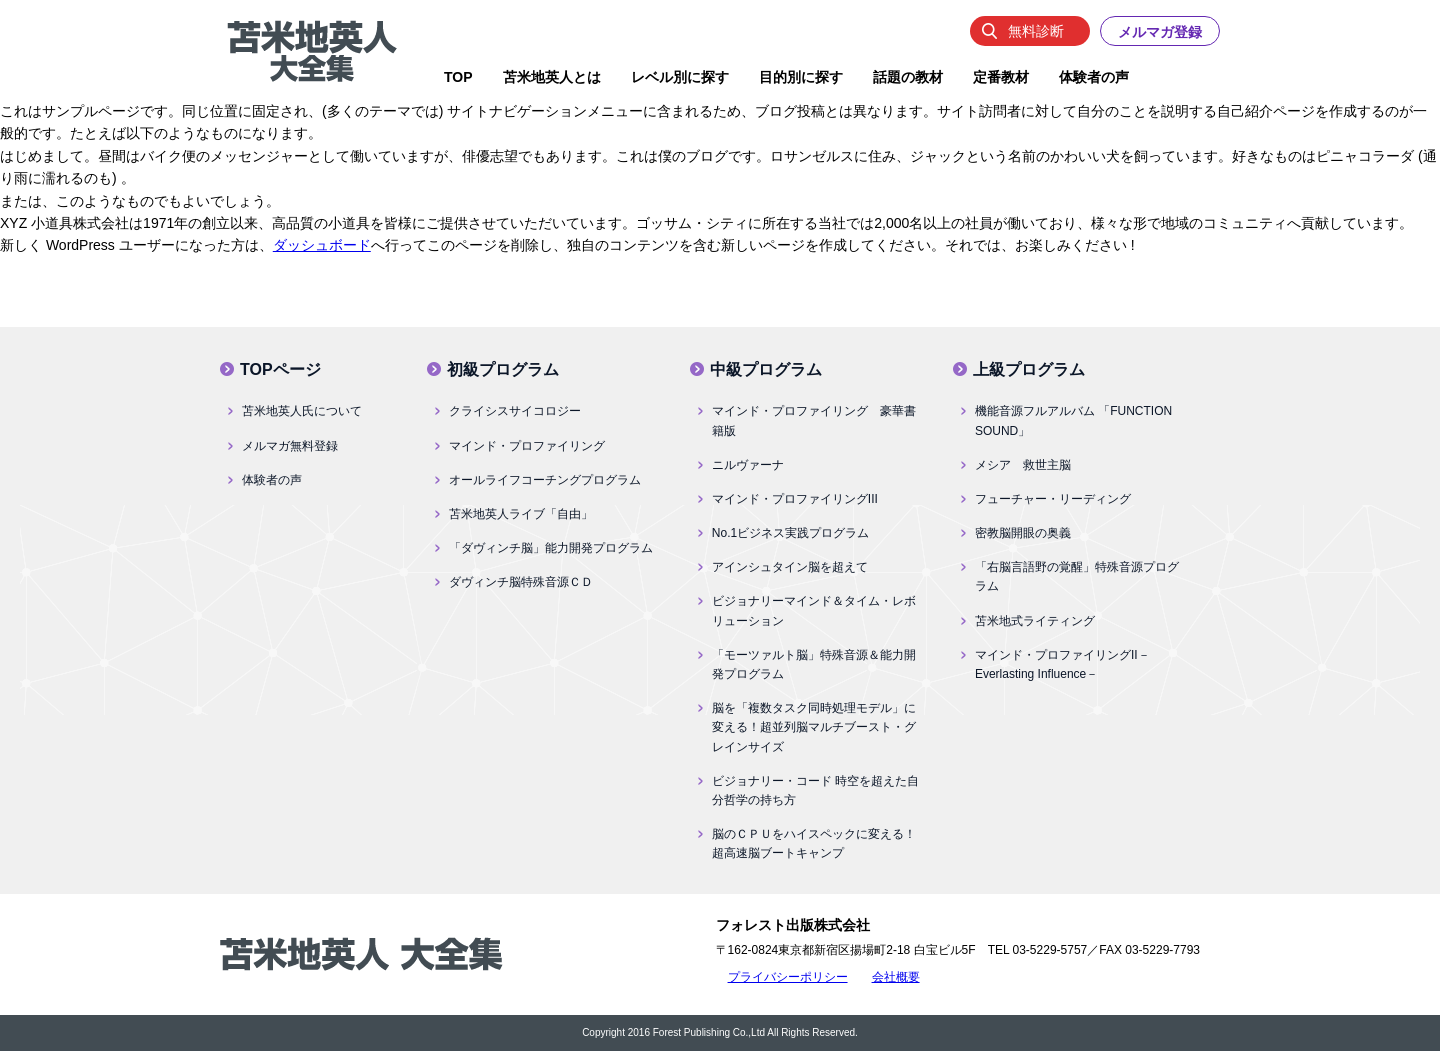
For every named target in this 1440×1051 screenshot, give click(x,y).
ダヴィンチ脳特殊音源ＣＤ (521, 582)
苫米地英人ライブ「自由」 (521, 514)
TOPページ (280, 369)
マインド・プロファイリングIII (795, 499)
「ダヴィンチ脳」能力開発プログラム (551, 548)
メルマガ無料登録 (290, 446)
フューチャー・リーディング (1053, 499)
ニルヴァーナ (748, 465)
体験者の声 (272, 480)
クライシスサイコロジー (515, 411)
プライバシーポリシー (788, 977)
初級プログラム (503, 369)
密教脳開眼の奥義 (1023, 533)
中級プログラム (766, 369)
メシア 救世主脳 (1023, 465)
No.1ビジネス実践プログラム (790, 533)
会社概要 (896, 977)
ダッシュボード (322, 245)
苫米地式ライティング (1035, 621)
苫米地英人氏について (302, 411)
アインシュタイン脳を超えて (790, 567)
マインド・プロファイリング (527, 446)
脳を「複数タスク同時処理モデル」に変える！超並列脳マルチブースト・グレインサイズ (814, 727)
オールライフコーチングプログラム (545, 480)
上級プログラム (1029, 369)
